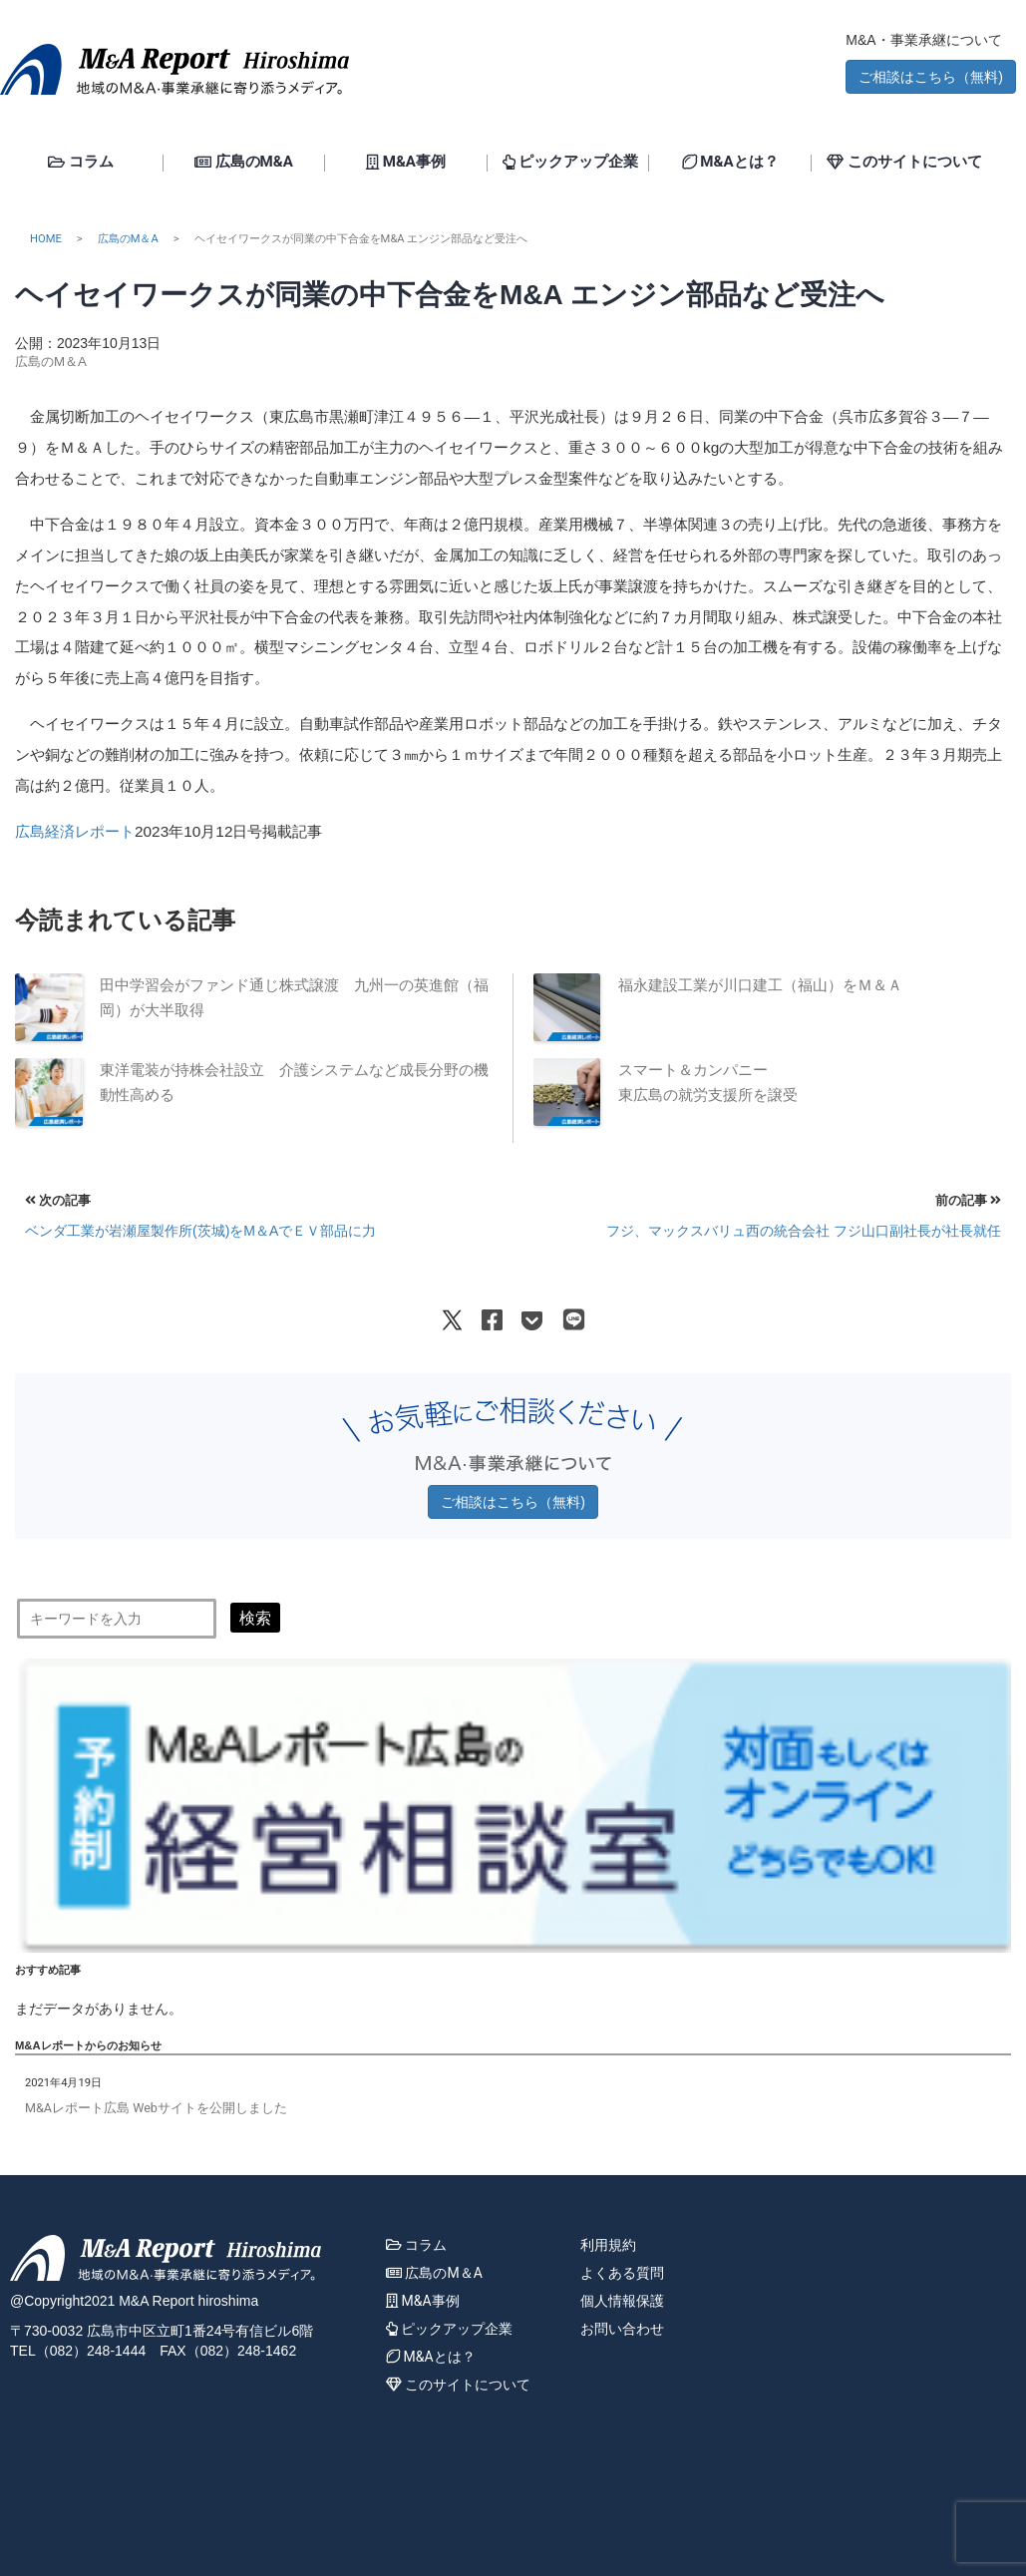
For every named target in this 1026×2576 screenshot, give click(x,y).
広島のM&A (243, 163)
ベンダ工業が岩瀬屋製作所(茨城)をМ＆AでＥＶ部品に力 (200, 1231)
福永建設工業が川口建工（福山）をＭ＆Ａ (760, 985)
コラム (81, 163)
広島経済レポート (75, 831)
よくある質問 (622, 2273)
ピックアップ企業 (571, 163)
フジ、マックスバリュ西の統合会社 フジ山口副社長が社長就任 (803, 1231)
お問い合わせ (622, 2329)
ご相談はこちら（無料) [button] (930, 77)
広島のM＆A (128, 238)
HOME (46, 238)
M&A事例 (406, 163)
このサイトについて (904, 163)
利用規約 (608, 2245)
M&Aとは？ (730, 163)
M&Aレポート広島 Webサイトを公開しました (156, 2107)
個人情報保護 (622, 2301)
